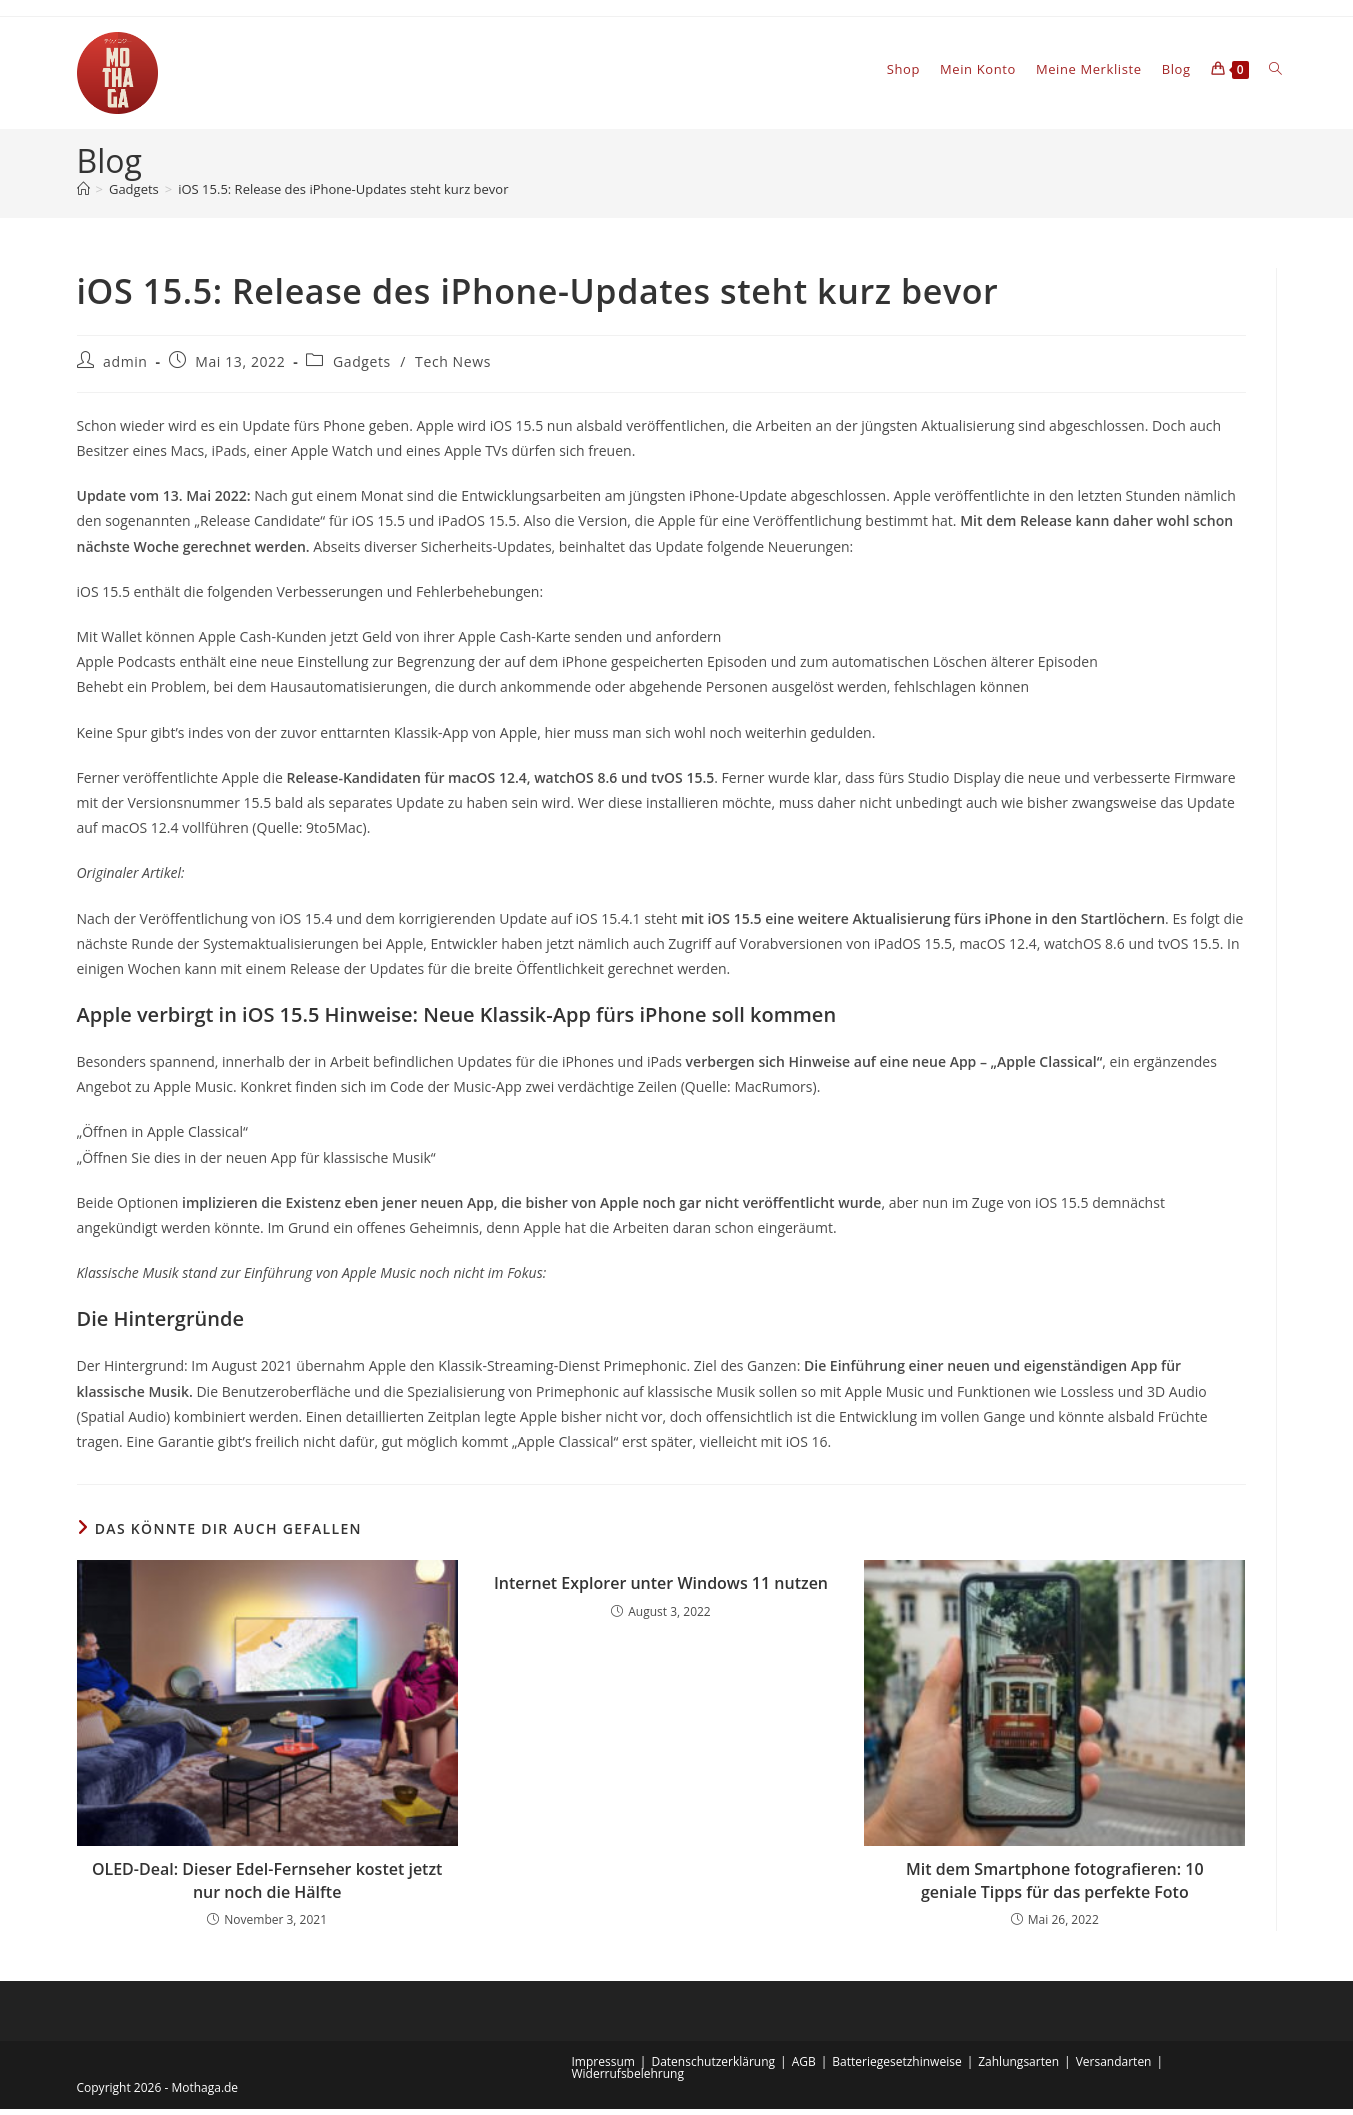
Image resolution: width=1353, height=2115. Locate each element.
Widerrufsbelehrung (628, 2079)
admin (125, 367)
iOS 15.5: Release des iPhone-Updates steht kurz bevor (343, 195)
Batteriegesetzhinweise (896, 2067)
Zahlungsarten (1018, 2067)
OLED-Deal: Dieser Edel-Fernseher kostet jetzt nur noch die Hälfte (267, 1886)
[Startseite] (83, 195)
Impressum (603, 2067)
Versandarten (1114, 2067)
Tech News (453, 367)
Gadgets (362, 367)
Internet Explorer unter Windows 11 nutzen (661, 1589)
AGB (804, 2067)
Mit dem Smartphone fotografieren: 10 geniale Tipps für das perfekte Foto (1055, 1886)
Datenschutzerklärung (713, 2067)
